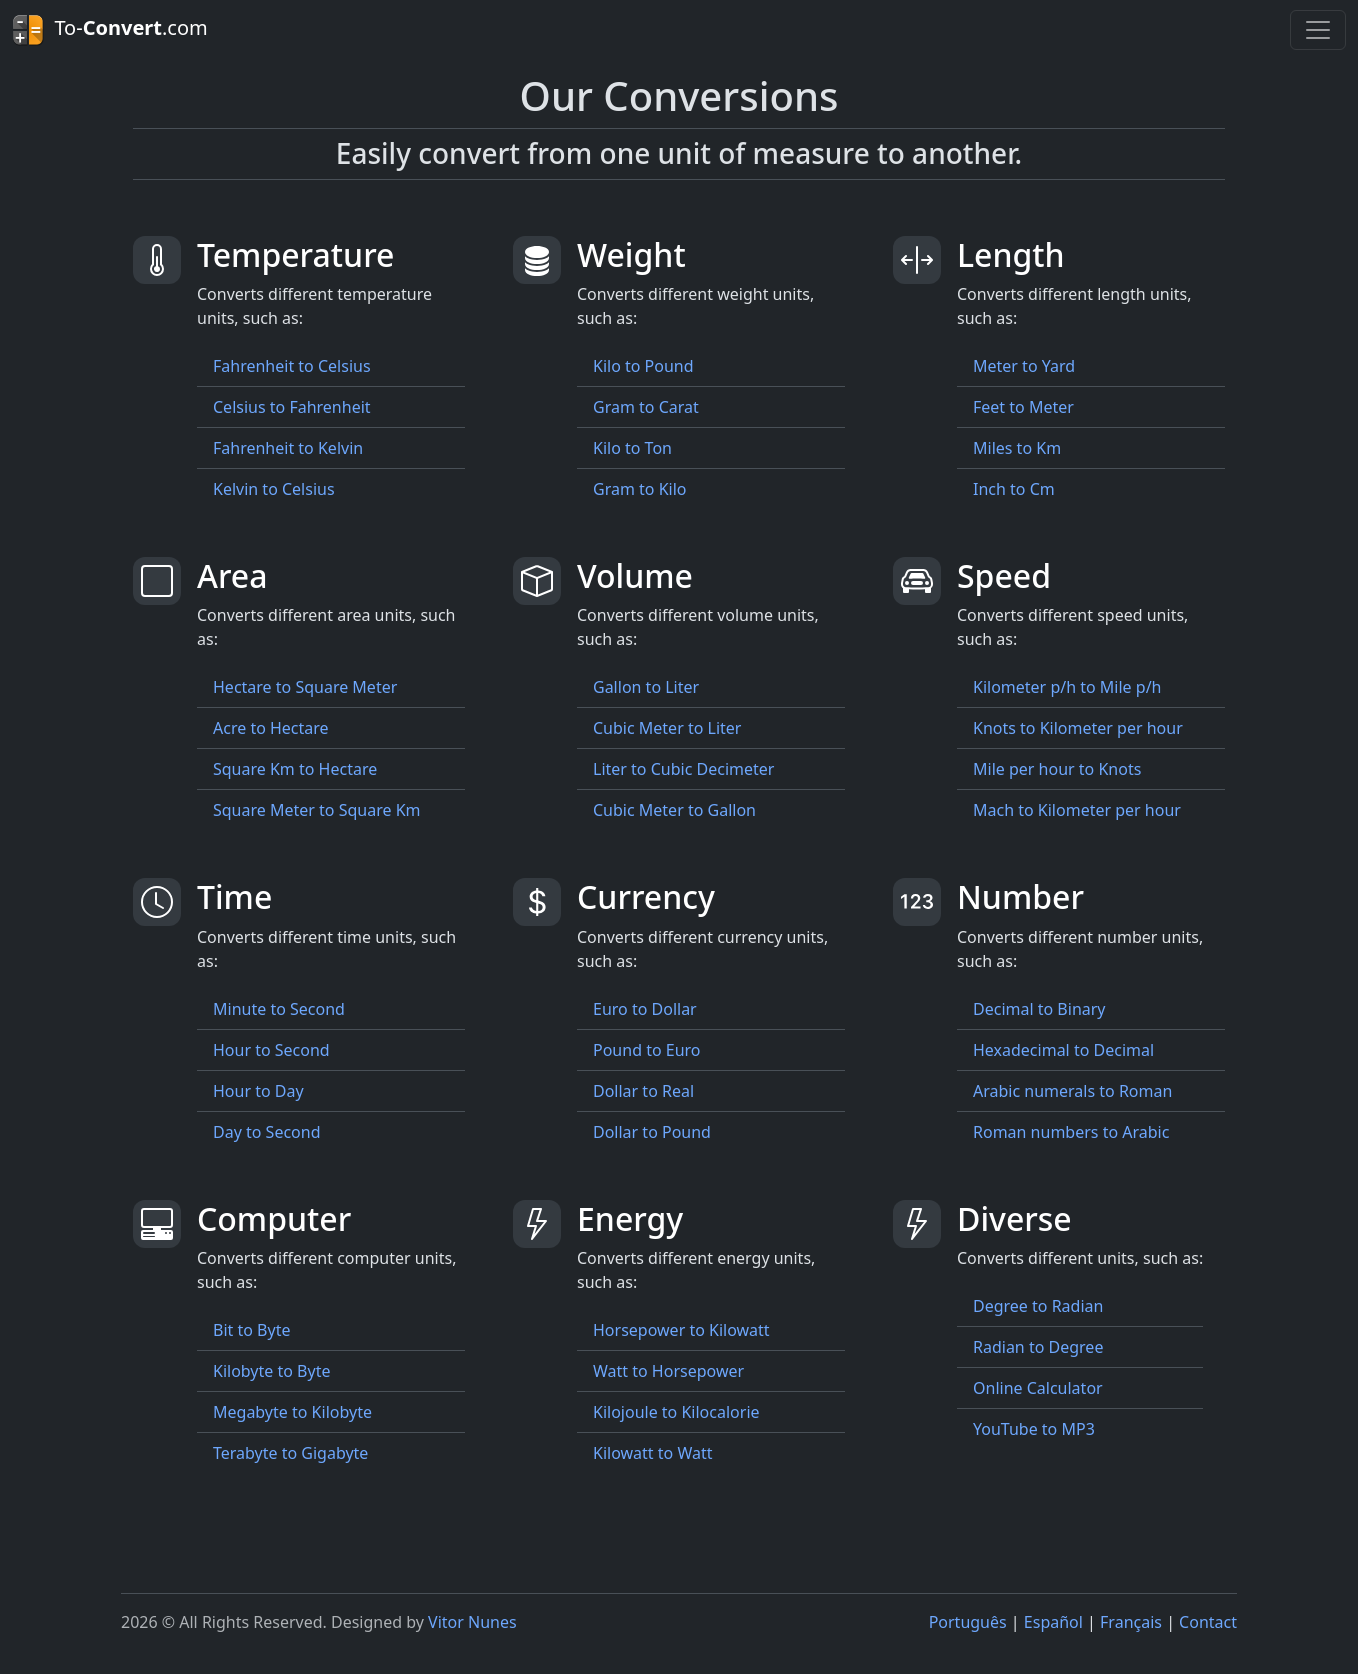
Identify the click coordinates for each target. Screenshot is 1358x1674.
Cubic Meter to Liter (667, 728)
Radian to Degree (1038, 1347)
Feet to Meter (1023, 407)
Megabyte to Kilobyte (292, 1412)
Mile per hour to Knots (1057, 769)
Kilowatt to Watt (653, 1453)
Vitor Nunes (472, 1622)
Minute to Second (279, 1009)
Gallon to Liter (646, 687)
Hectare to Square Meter (305, 687)
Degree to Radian (1038, 1306)
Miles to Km (1017, 448)
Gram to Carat (646, 407)
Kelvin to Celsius (274, 489)
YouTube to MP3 (1034, 1429)
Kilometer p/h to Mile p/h (1067, 687)
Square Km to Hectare (295, 769)
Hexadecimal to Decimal (1063, 1050)
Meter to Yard (1024, 366)
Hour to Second (271, 1050)
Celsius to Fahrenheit (292, 407)
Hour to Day (258, 1091)
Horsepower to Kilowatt (681, 1330)
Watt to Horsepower (668, 1371)
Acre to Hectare (271, 728)
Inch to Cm (1014, 489)
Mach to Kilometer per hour (1077, 810)
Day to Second (267, 1132)
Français (1131, 1622)
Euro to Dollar (645, 1009)
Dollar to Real (643, 1091)
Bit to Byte (251, 1330)
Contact (1208, 1622)
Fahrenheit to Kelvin (288, 448)
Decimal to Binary (1039, 1009)
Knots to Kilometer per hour (1078, 728)
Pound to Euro (647, 1050)
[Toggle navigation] (1318, 30)
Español (1053, 1622)
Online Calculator (1038, 1388)
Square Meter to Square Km (317, 810)
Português (968, 1622)
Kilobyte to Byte (271, 1371)
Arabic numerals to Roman (1072, 1091)
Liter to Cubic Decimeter (683, 769)
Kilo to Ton (632, 448)
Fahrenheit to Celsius (292, 366)
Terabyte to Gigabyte (290, 1453)
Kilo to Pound (643, 366)
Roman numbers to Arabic (1071, 1132)
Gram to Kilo (640, 489)
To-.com (110, 30)
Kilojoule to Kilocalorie (676, 1412)
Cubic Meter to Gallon (674, 810)
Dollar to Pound (652, 1132)
